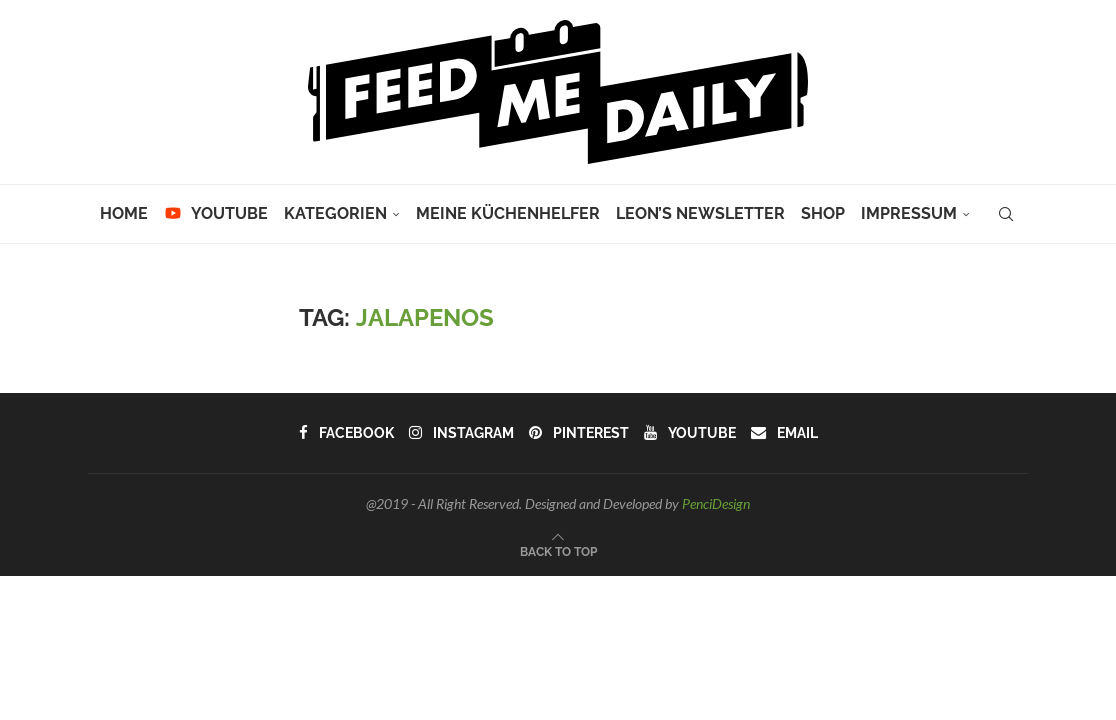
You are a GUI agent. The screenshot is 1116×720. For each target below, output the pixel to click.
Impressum (909, 213)
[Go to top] (558, 550)
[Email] (782, 433)
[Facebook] (348, 433)
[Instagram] (462, 433)
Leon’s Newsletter (700, 213)
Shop (823, 213)
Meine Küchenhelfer (508, 213)
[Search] (1006, 214)
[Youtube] (688, 433)
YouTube (216, 213)
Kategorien (335, 213)
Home (124, 213)
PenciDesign (716, 503)
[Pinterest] (578, 433)
